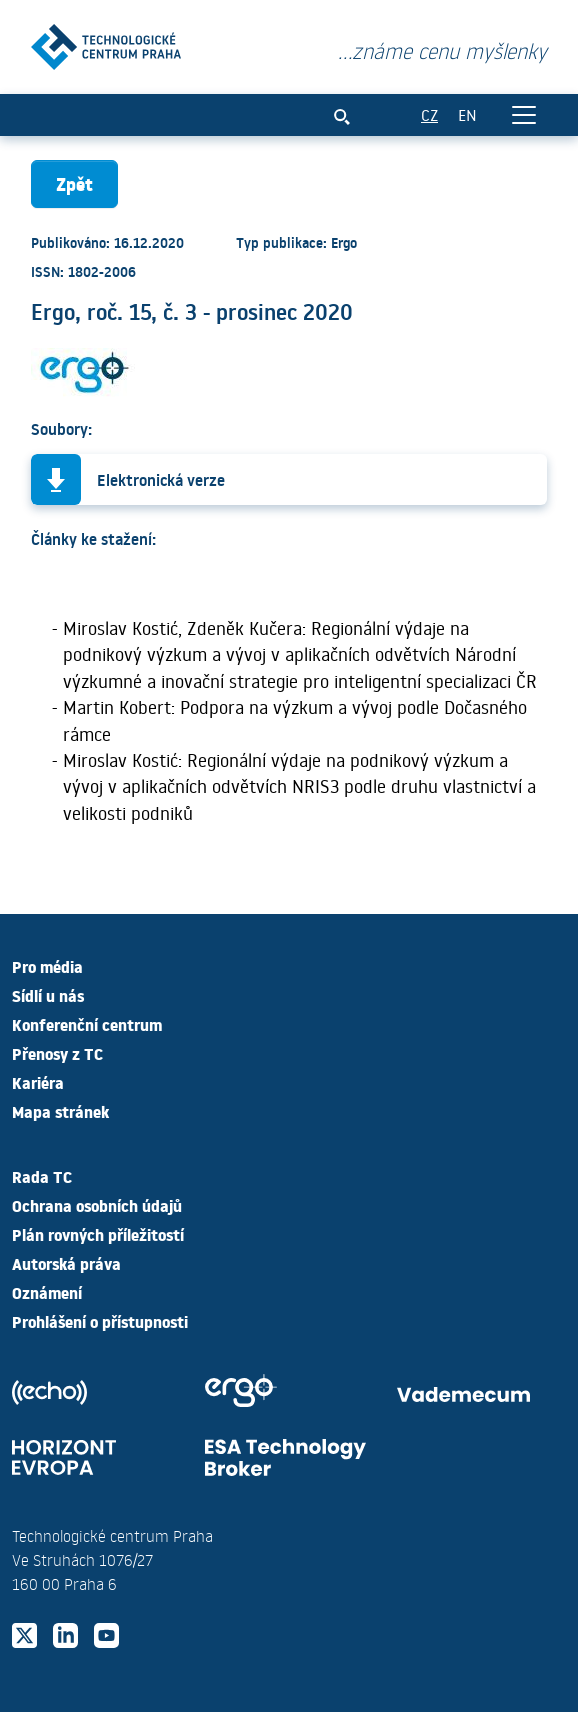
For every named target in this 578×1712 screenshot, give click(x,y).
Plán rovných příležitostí (98, 1234)
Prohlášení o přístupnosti (100, 1321)
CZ (429, 114)
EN (467, 114)
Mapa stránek (60, 1111)
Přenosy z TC (57, 1053)
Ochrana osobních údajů (97, 1205)
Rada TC (42, 1176)
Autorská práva (66, 1263)
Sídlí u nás (48, 995)
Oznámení (47, 1292)
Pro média (47, 966)
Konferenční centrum (87, 1024)
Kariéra (38, 1082)
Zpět (74, 183)
